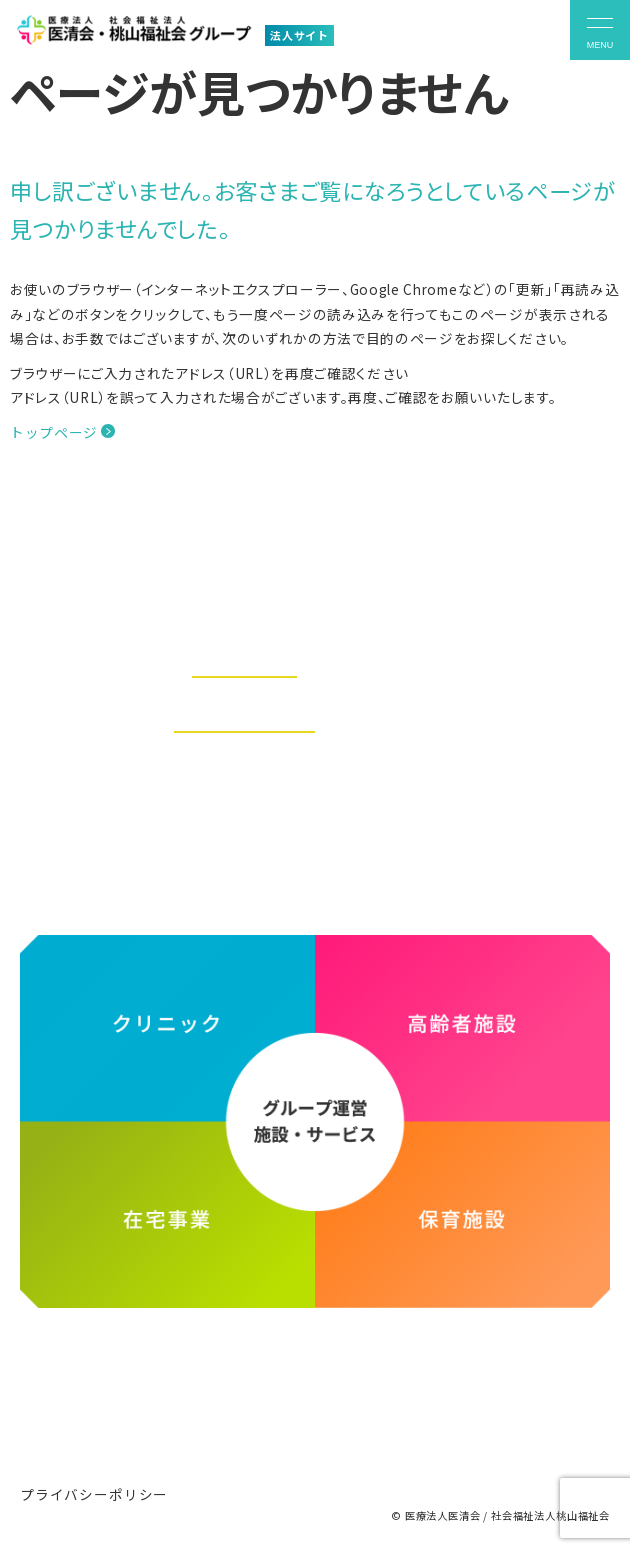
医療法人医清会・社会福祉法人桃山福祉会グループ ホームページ (315, 1382)
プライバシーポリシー (94, 1494)
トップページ (54, 432)
